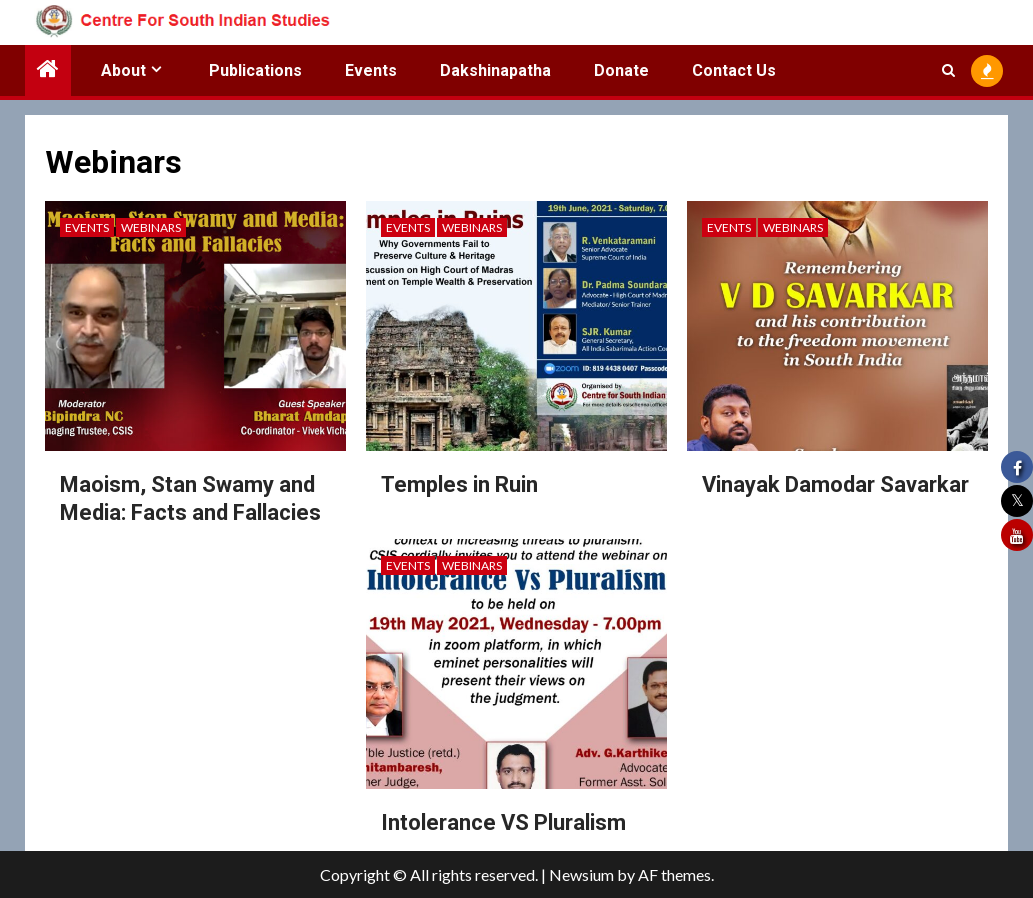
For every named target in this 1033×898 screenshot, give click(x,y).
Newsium (581, 874)
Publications (255, 70)
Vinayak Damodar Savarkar (835, 484)
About (123, 70)
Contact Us (734, 70)
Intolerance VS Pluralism (503, 822)
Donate (621, 70)
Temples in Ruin (459, 484)
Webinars (151, 227)
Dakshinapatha (495, 70)
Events (371, 70)
